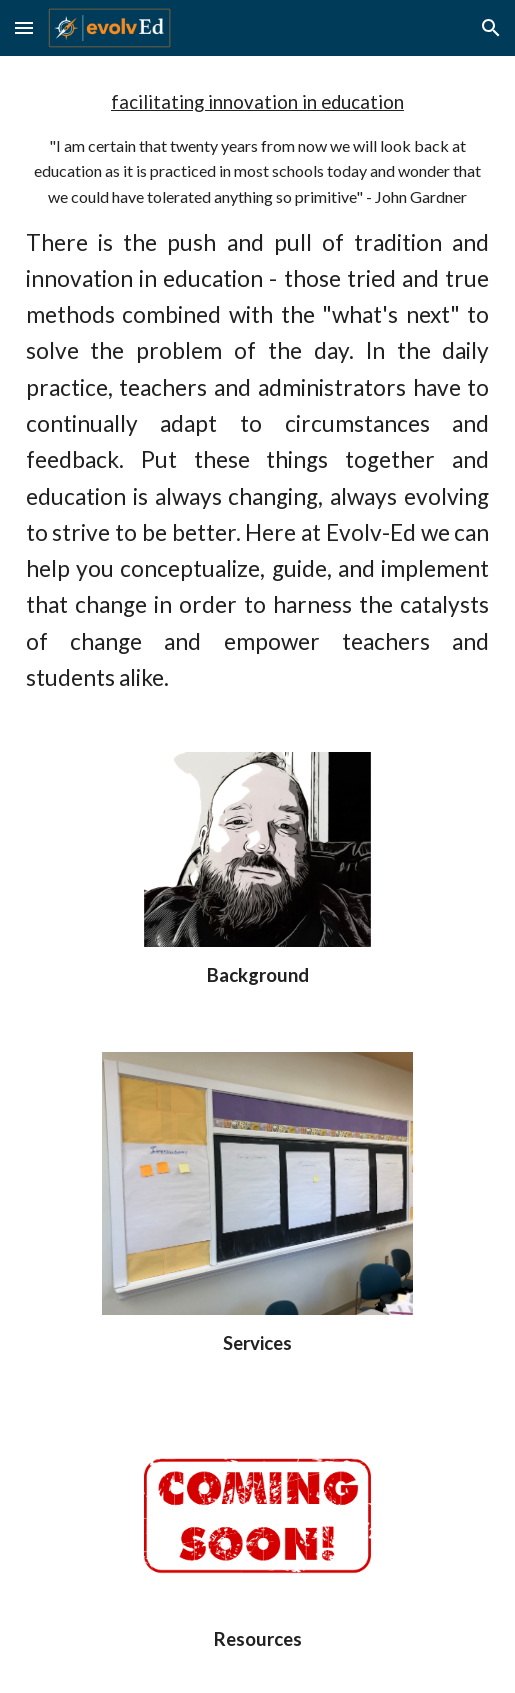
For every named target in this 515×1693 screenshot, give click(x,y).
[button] (24, 27)
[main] (258, 392)
